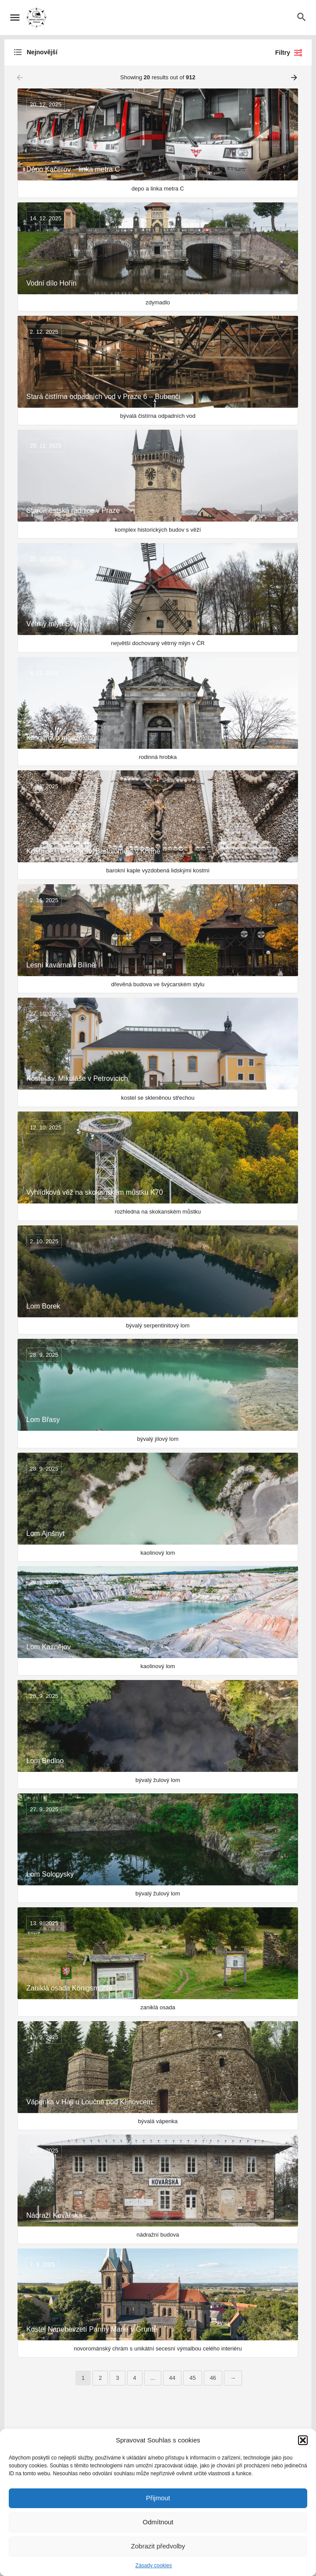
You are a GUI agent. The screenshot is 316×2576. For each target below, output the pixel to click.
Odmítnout (157, 2522)
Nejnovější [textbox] (42, 52)
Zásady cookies (153, 2565)
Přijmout (158, 2498)
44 (172, 2378)
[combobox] (100, 52)
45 (192, 2378)
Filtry (289, 52)
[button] (302, 2440)
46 (213, 2378)
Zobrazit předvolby (158, 2546)
